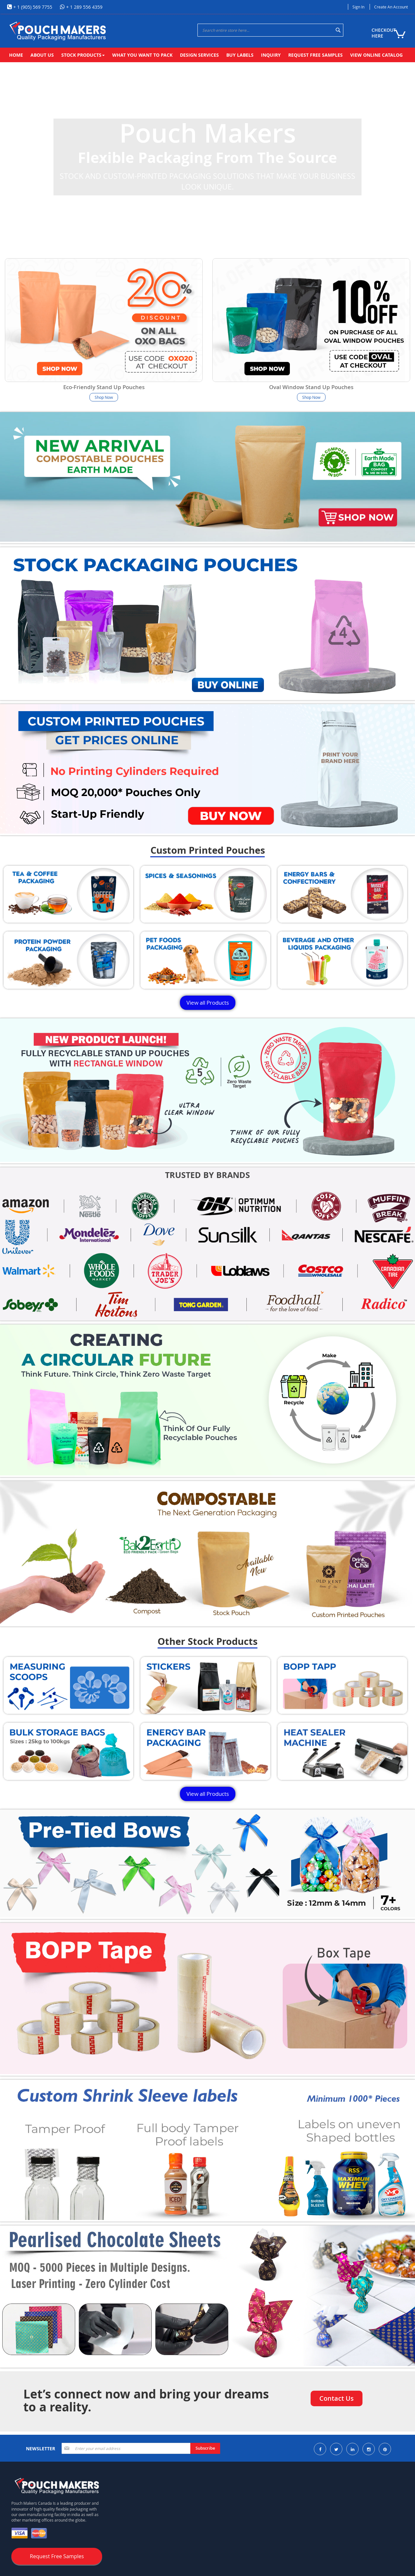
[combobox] (270, 30)
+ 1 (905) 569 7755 (32, 7)
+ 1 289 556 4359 (83, 7)
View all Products (207, 1002)
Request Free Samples (57, 2556)
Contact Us (336, 2398)
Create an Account (391, 6)
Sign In (358, 6)
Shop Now (104, 397)
